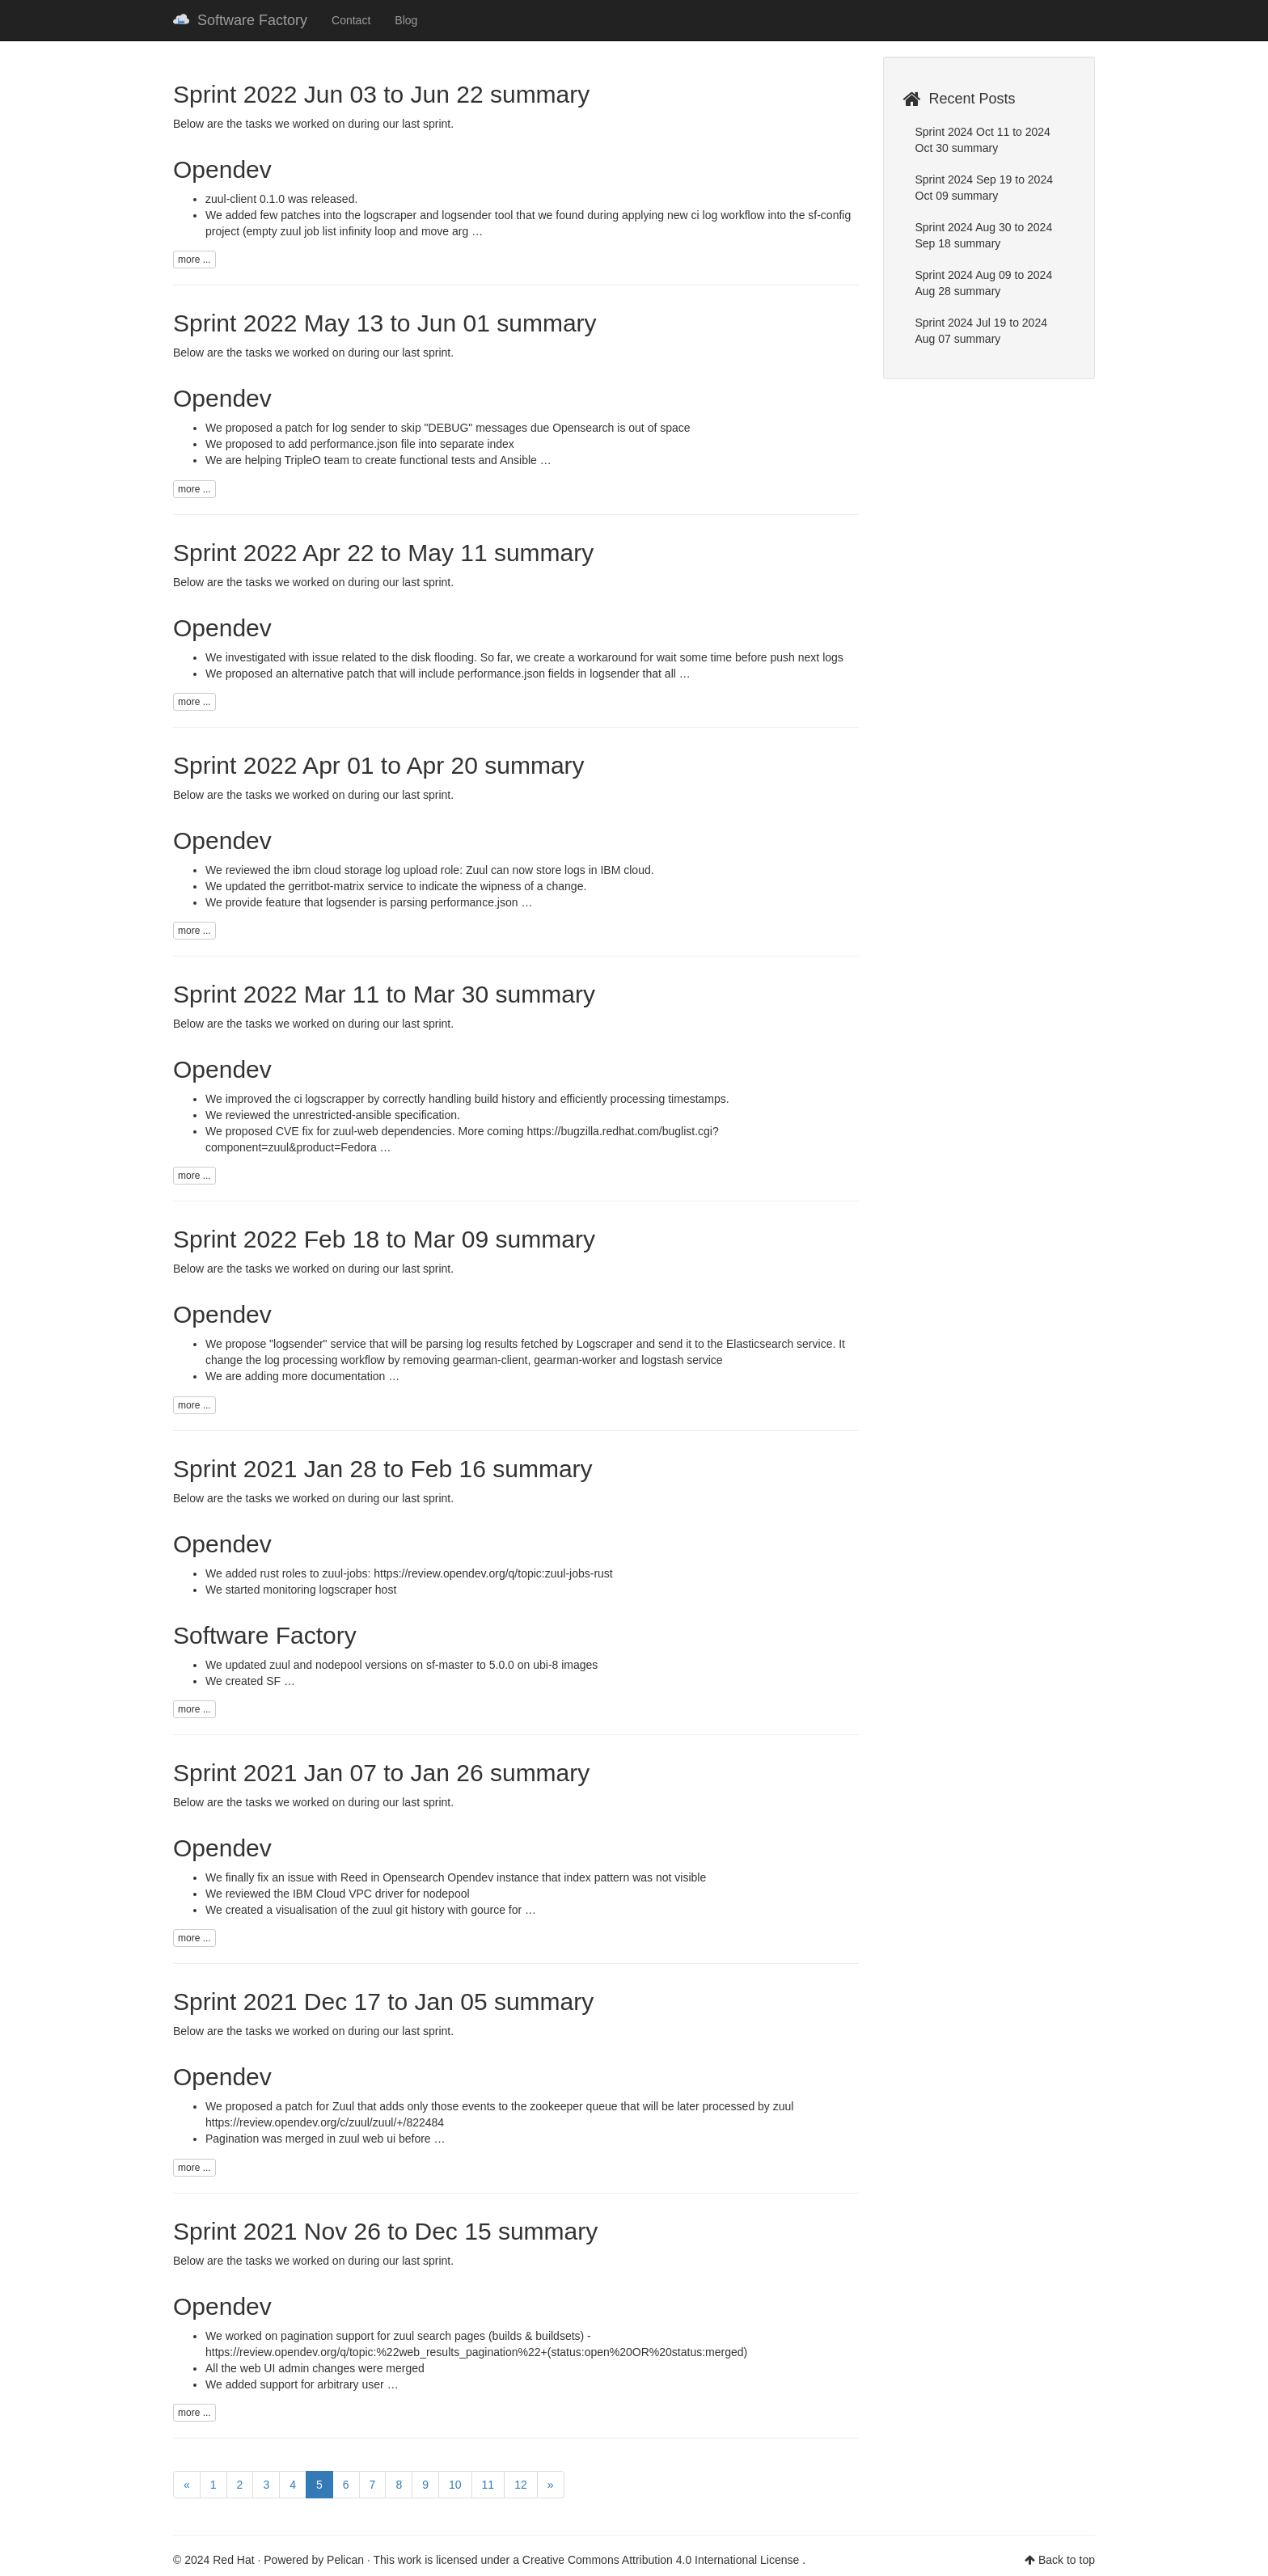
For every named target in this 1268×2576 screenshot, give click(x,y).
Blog (406, 20)
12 (520, 2484)
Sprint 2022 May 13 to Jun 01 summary (385, 323)
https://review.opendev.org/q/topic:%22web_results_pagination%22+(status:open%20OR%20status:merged (474, 2352)
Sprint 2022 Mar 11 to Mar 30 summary (384, 994)
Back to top (1066, 2559)
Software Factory (240, 20)
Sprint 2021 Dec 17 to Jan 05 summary (383, 2001)
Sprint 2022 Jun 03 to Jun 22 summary (381, 94)
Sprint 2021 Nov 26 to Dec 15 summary (385, 2231)
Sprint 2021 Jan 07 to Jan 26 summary (381, 1772)
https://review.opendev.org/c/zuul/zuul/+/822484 (324, 2122)
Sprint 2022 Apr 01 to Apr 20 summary (379, 765)
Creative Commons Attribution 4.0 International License (662, 2559)
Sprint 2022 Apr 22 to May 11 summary (383, 552)
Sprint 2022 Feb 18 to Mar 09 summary (384, 1239)
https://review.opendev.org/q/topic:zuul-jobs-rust (493, 1573)
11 (488, 2484)
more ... (194, 259)
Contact (351, 20)
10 (455, 2484)
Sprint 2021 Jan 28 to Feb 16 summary (383, 1468)
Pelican (345, 2559)
